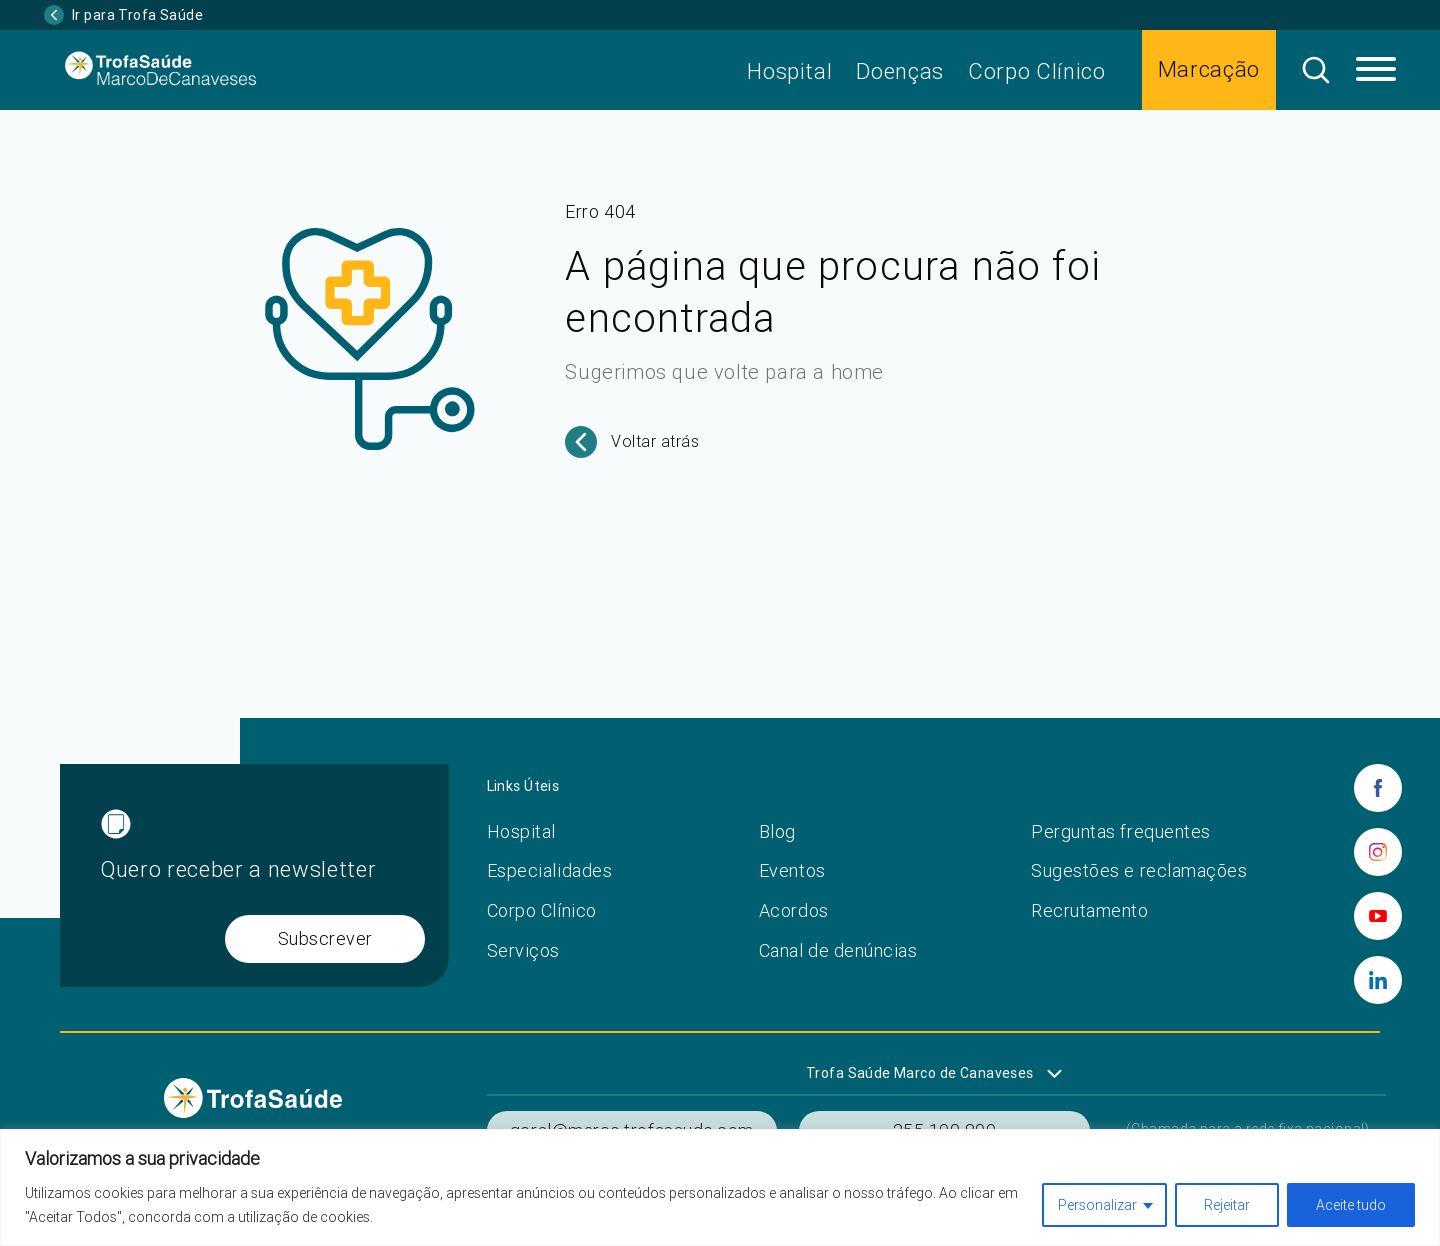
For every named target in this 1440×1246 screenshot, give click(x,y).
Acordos (794, 910)
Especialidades (550, 870)
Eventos (792, 870)
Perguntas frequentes (1121, 831)
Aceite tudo (1351, 1205)
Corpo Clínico (1037, 71)
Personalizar (1097, 1205)
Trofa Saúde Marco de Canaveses (920, 1073)
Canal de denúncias (838, 950)
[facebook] (1378, 788)
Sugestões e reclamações (1139, 870)
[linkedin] (1378, 980)
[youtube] (1378, 916)
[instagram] (1378, 852)
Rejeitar (1227, 1205)
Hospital (789, 71)
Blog (777, 831)
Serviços (523, 950)
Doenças (900, 71)
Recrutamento (1089, 910)
